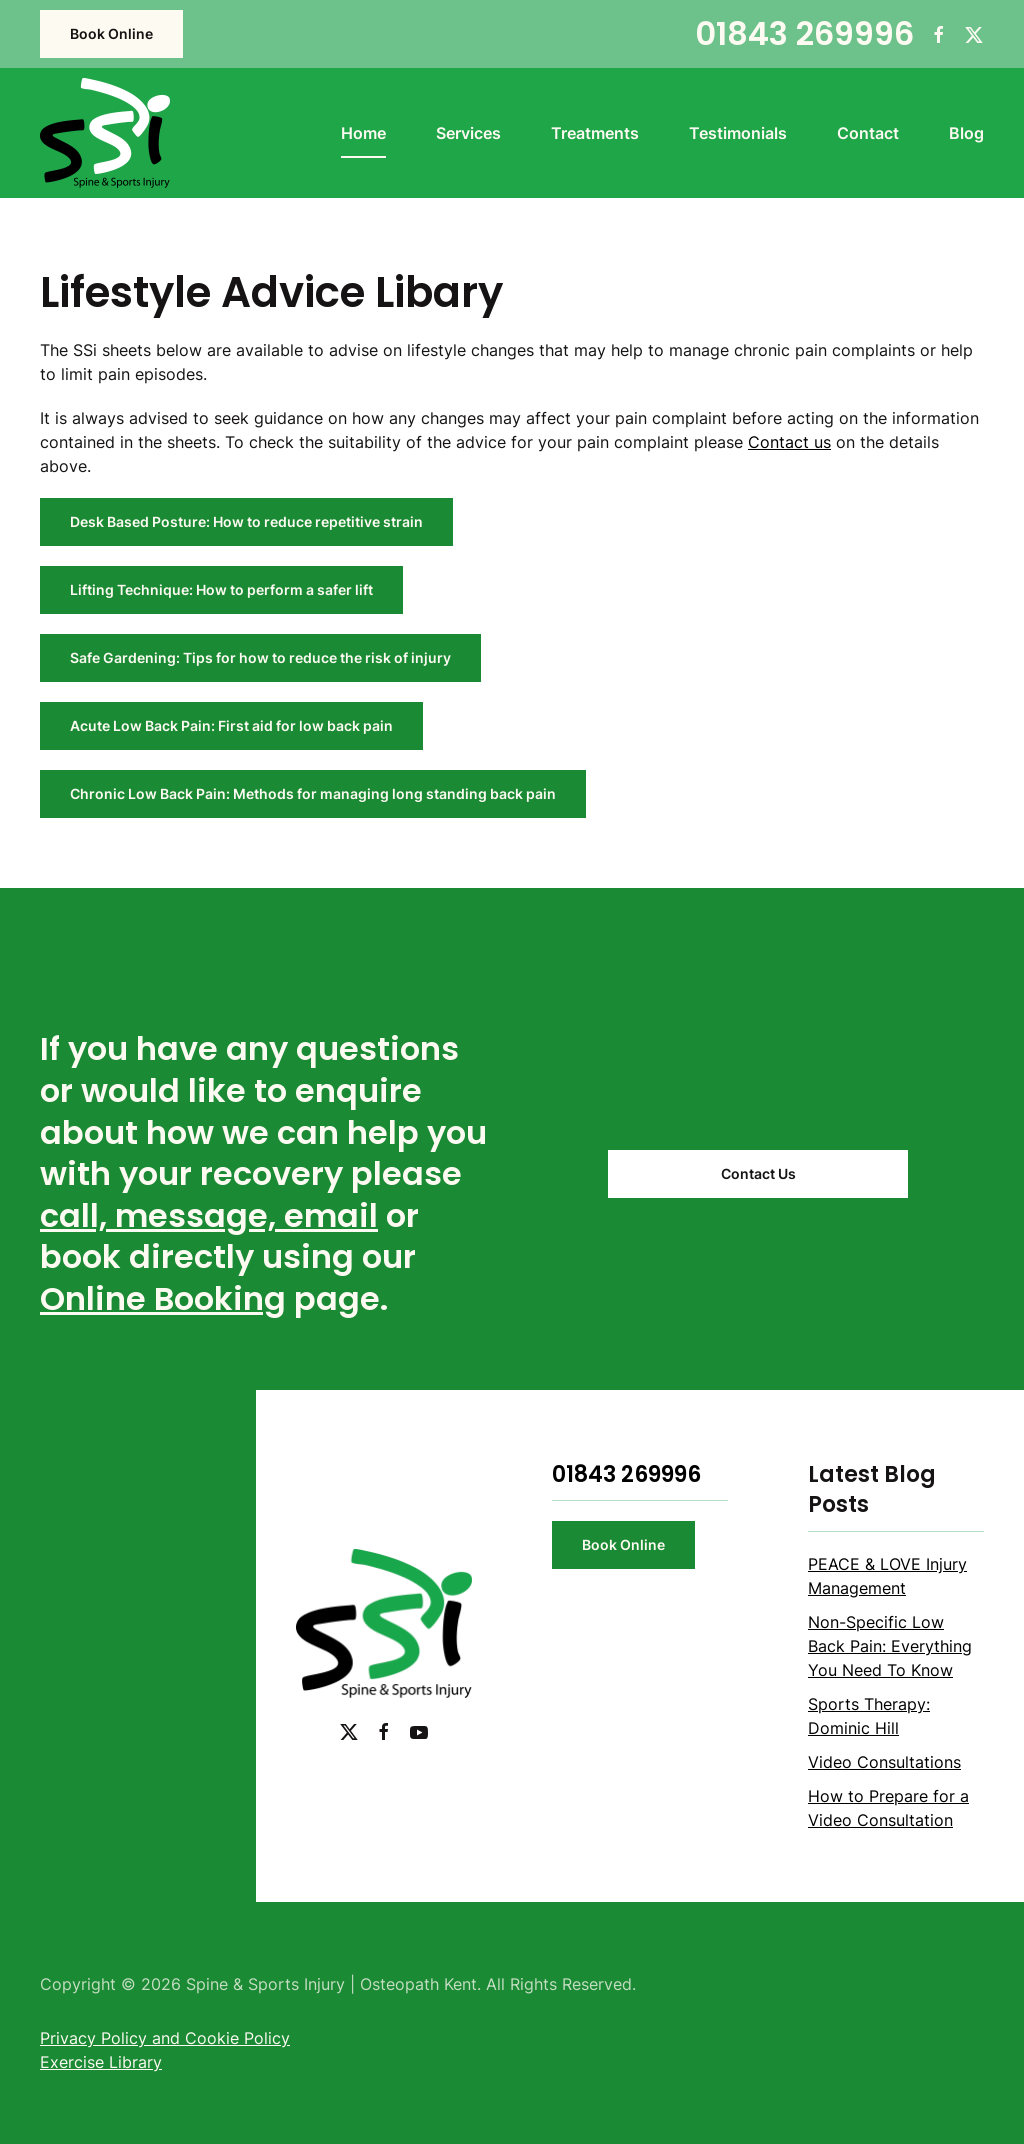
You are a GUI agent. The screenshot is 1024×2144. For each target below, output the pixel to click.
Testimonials (738, 133)
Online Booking (163, 1298)
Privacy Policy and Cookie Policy (165, 2038)
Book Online (111, 33)
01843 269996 (804, 33)
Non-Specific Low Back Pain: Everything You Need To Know (890, 1646)
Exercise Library (101, 2062)
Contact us (789, 442)
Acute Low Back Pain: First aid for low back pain (231, 725)
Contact (868, 133)
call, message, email (209, 1215)
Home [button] (363, 133)
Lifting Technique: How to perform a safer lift (221, 589)
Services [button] (468, 133)
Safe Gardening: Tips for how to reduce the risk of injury (260, 657)
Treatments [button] (595, 133)
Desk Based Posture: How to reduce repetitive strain (246, 521)
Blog (966, 133)
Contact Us (758, 1173)
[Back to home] (105, 133)
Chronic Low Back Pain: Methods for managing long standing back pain (313, 793)
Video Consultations (884, 1762)
